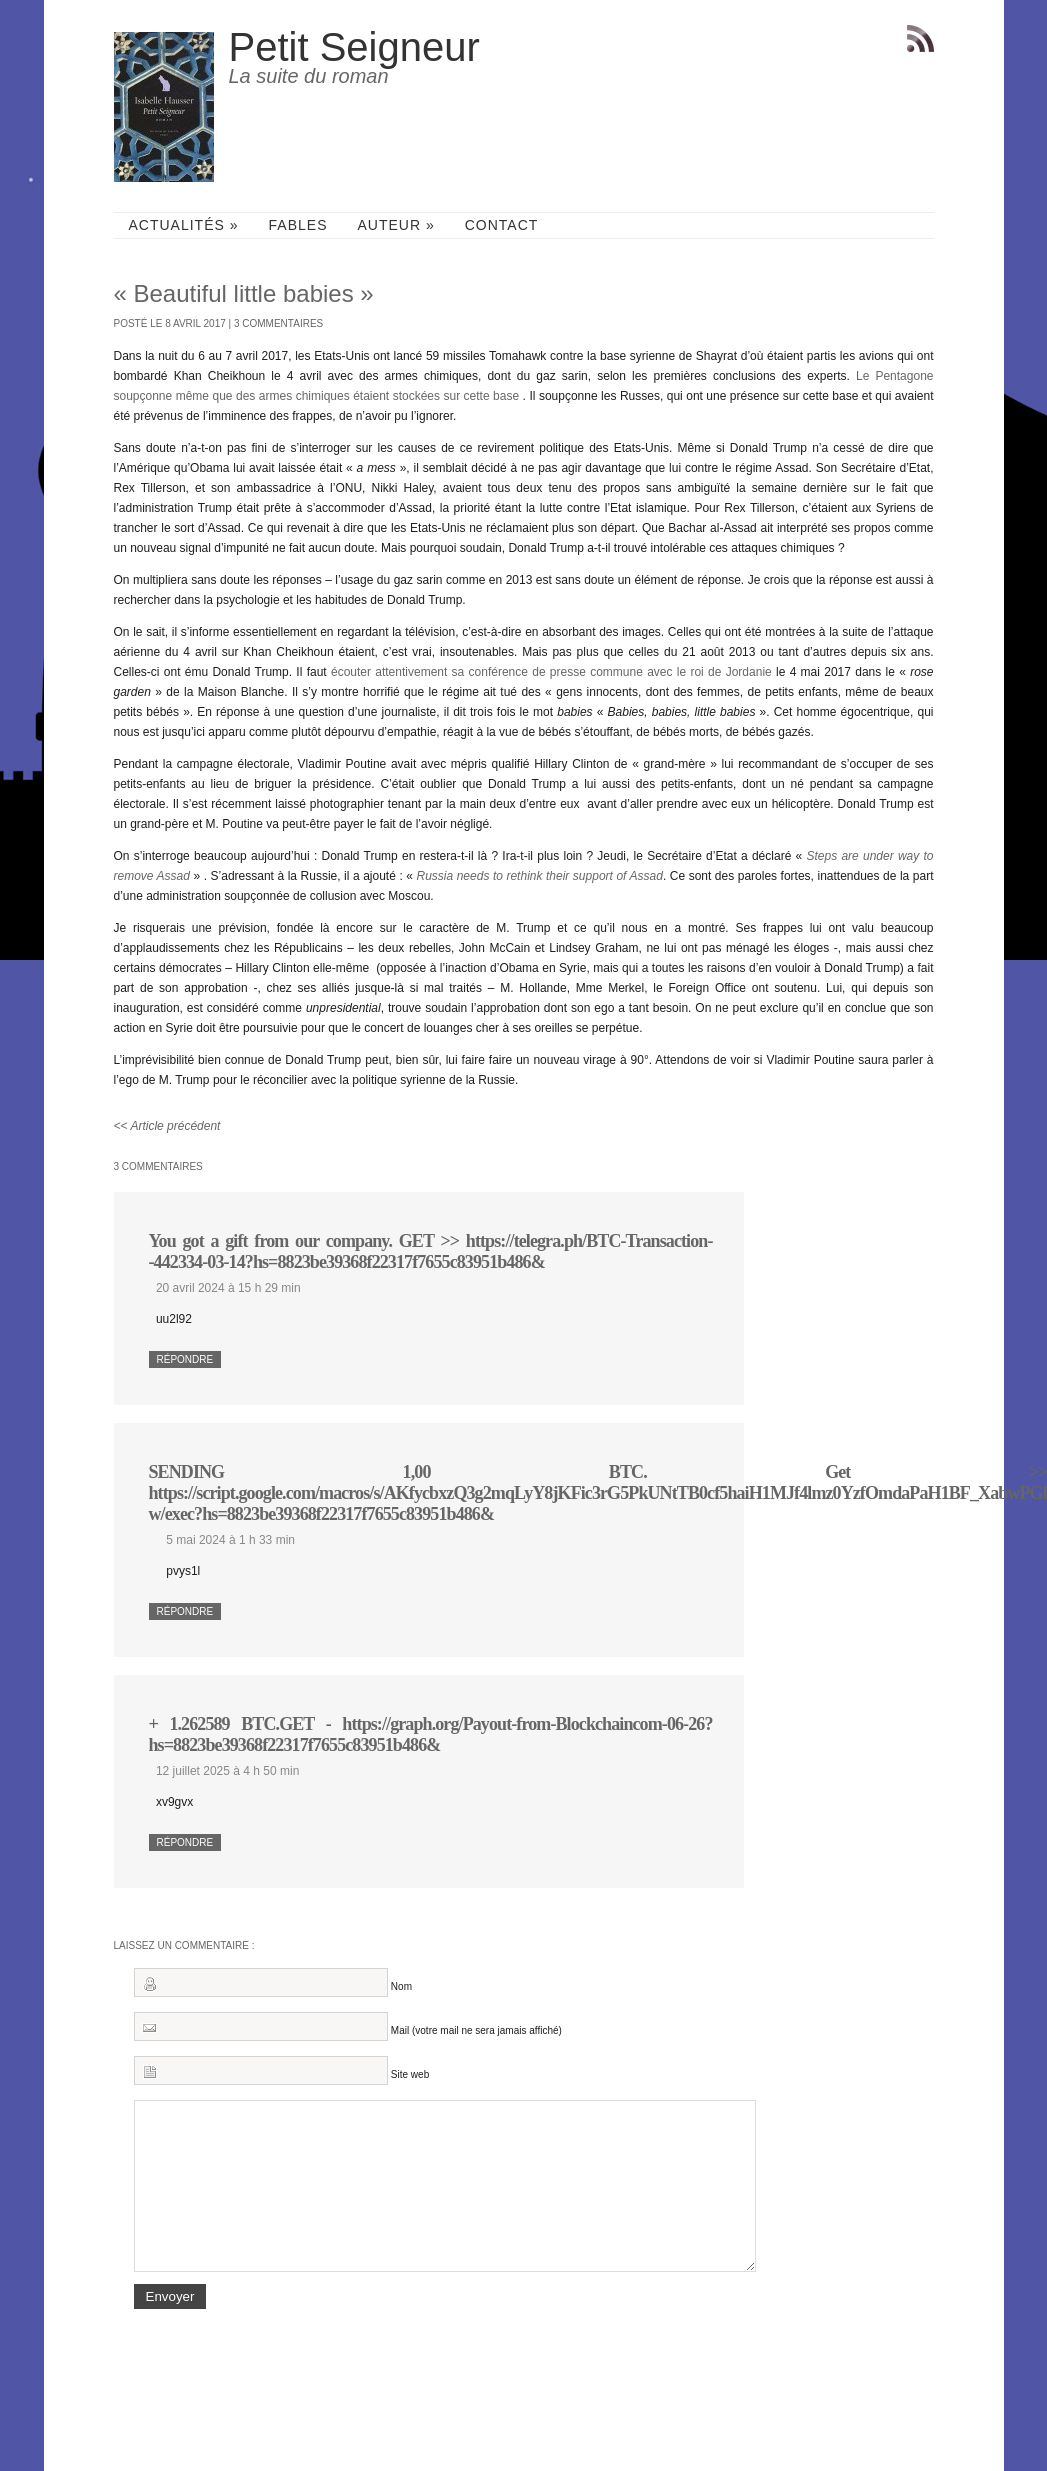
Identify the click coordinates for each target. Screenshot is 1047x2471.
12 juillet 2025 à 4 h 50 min (227, 1771)
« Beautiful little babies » (244, 293)
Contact (502, 225)
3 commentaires (278, 323)
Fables (298, 225)
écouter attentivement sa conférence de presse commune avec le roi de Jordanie (551, 672)
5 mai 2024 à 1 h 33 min (230, 1540)
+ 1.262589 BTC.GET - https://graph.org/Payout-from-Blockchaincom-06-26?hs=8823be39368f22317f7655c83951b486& (431, 1734)
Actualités (184, 225)
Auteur (395, 225)
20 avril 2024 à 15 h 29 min (228, 1288)
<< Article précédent (167, 1126)
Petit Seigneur (354, 47)
